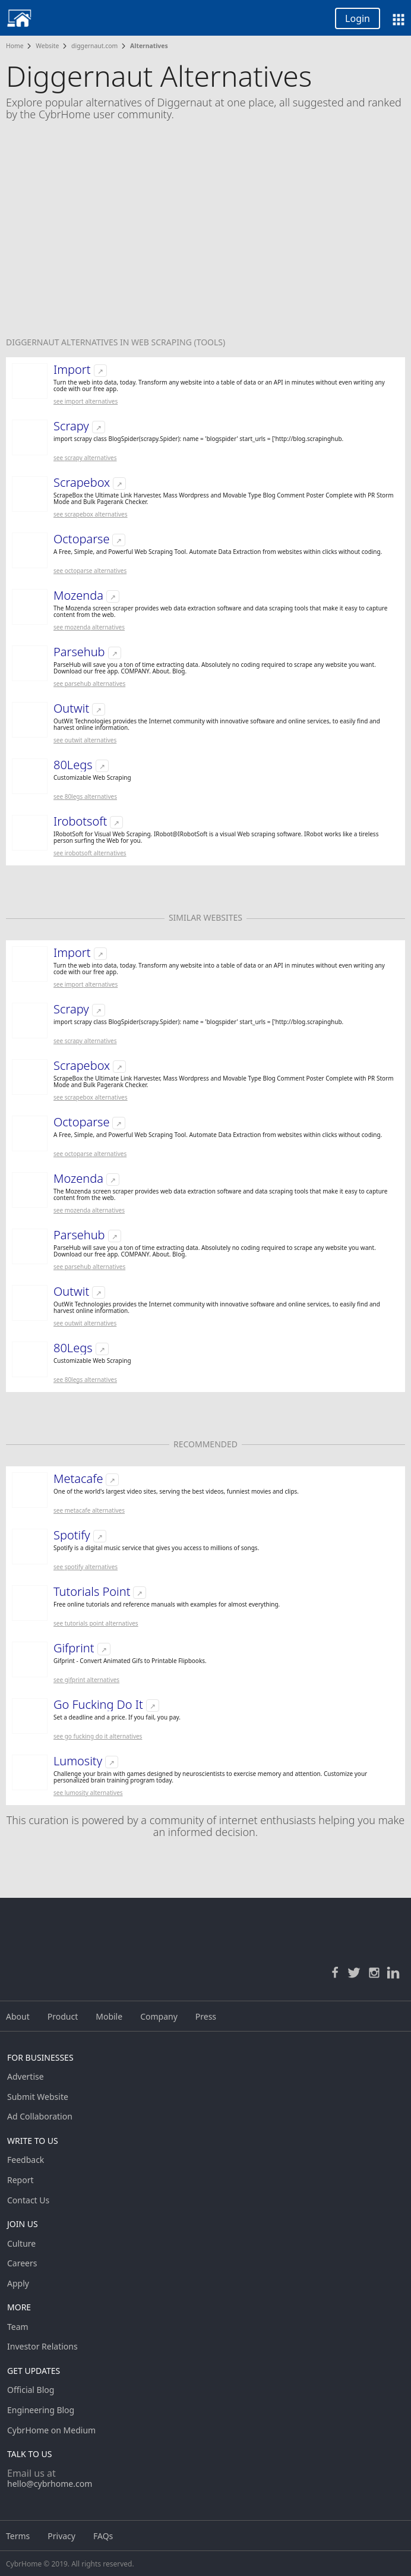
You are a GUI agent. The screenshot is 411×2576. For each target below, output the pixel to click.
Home (15, 46)
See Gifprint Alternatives (86, 1680)
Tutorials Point (91, 1591)
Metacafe (78, 1478)
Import (72, 369)
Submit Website (37, 2096)
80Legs (73, 764)
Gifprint (73, 1648)
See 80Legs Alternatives (85, 796)
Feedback (25, 2159)
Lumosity (77, 1761)
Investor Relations (42, 2346)
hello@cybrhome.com (49, 2483)
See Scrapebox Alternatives (90, 514)
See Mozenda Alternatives (89, 627)
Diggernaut (33, 342)
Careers (22, 2263)
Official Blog (30, 2389)
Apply (18, 2283)
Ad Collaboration (39, 2116)
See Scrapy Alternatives (85, 458)
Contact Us (28, 2200)
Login (357, 18)
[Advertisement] (205, 236)
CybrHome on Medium (51, 2430)
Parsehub (79, 652)
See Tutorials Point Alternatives (95, 1623)
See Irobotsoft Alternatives (90, 853)
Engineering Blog (40, 2410)
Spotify (71, 1535)
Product (63, 2016)
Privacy (61, 2536)
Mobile (109, 2016)
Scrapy (71, 426)
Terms (18, 2536)
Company (159, 2016)
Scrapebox (81, 482)
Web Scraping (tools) (178, 342)
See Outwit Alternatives (84, 740)
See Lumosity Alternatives (88, 1792)
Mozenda (78, 595)
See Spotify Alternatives (85, 1567)
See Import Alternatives (85, 401)
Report (20, 2179)
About (18, 2016)
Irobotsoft (80, 821)
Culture (21, 2243)
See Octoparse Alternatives (90, 570)
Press (205, 2016)
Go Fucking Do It (98, 1704)
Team (18, 2326)
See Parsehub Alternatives (89, 683)
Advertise (25, 2076)
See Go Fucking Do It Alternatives (97, 1736)
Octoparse (81, 539)
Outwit (71, 708)
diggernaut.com (94, 46)
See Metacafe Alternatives (89, 1510)
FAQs (103, 2536)
